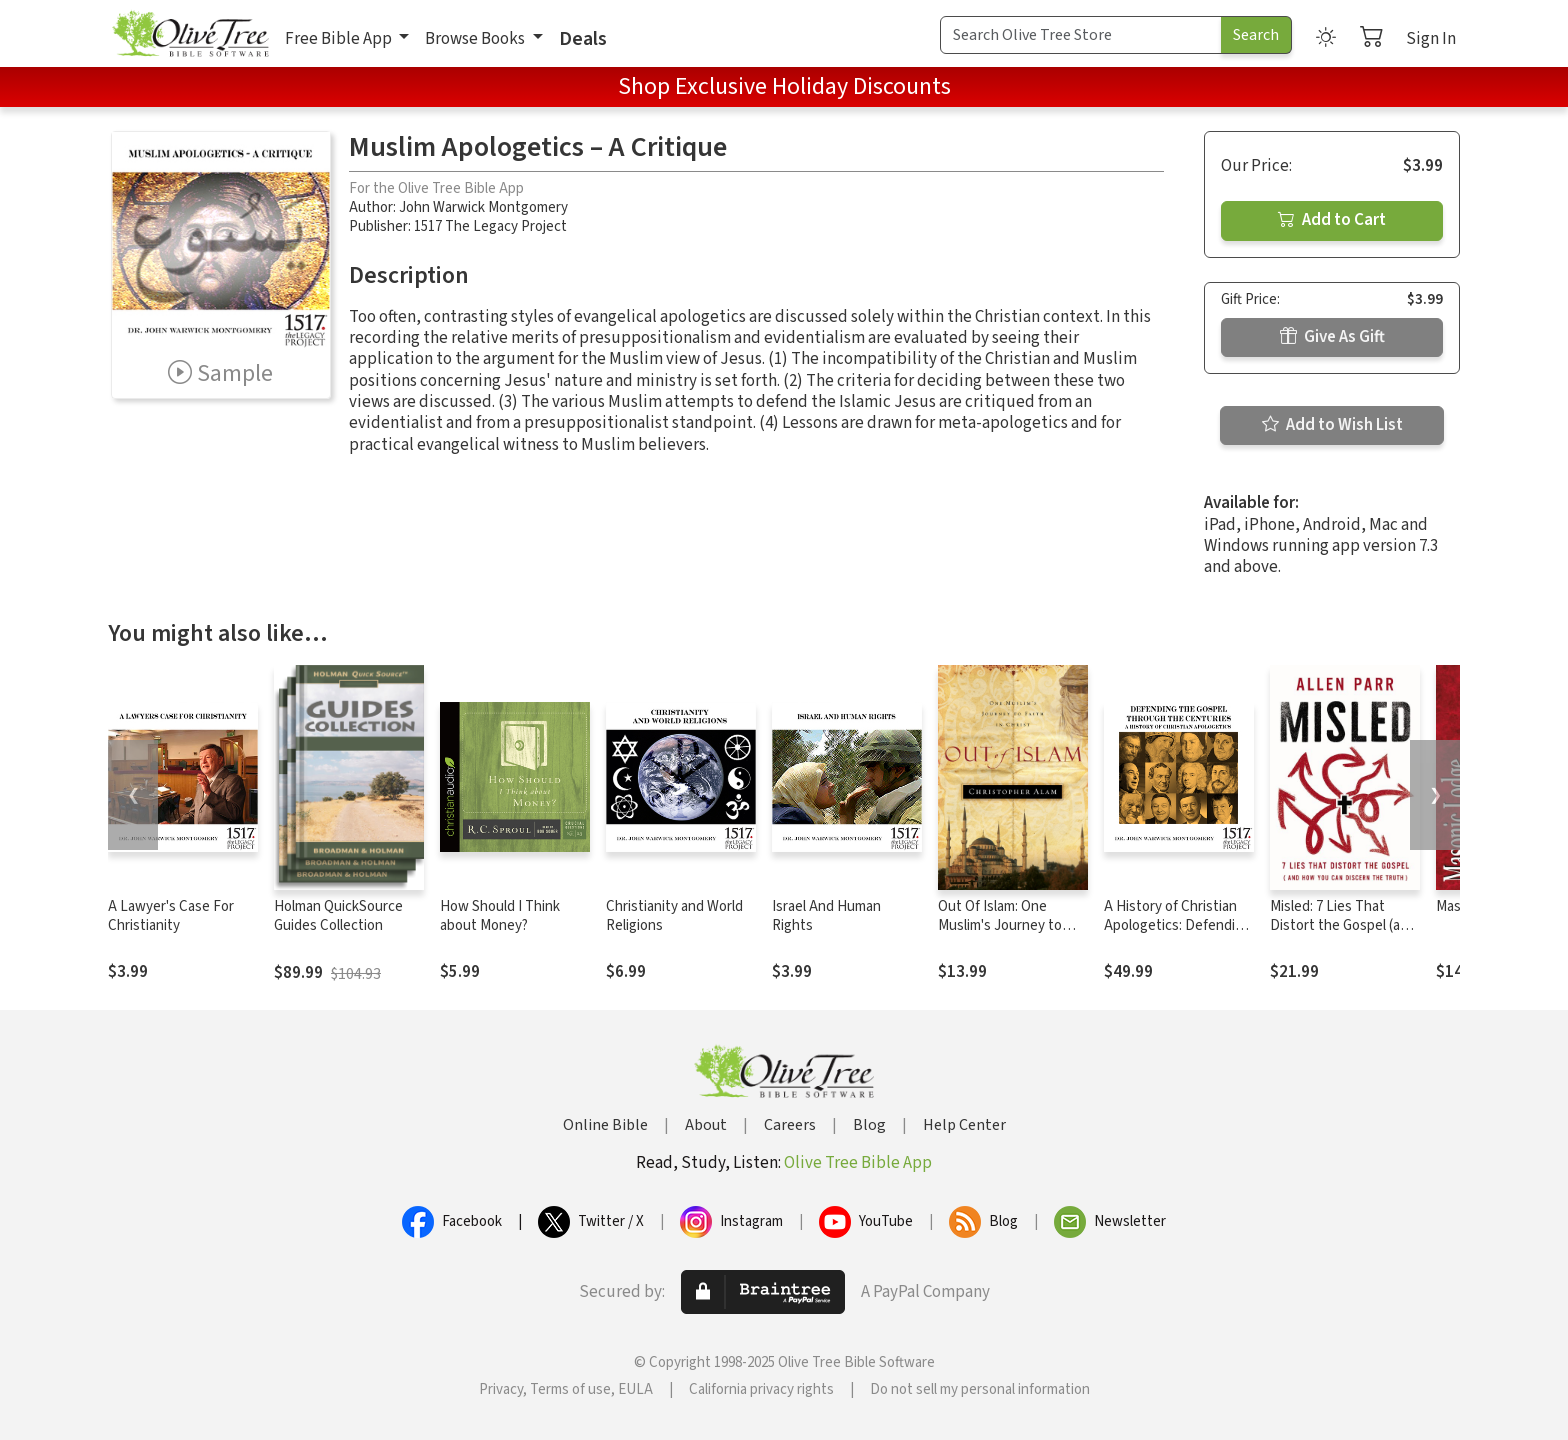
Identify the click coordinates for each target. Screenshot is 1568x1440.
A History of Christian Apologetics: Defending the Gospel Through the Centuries (1179, 935)
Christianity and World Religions (674, 916)
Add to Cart (1332, 220)
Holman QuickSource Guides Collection (338, 916)
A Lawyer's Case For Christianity (171, 916)
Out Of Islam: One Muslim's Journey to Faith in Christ (1000, 925)
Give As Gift (1332, 337)
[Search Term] (1081, 35)
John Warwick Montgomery (483, 207)
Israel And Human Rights (826, 916)
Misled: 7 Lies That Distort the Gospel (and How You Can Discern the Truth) (1343, 935)
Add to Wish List (1332, 425)
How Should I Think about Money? (500, 916)
